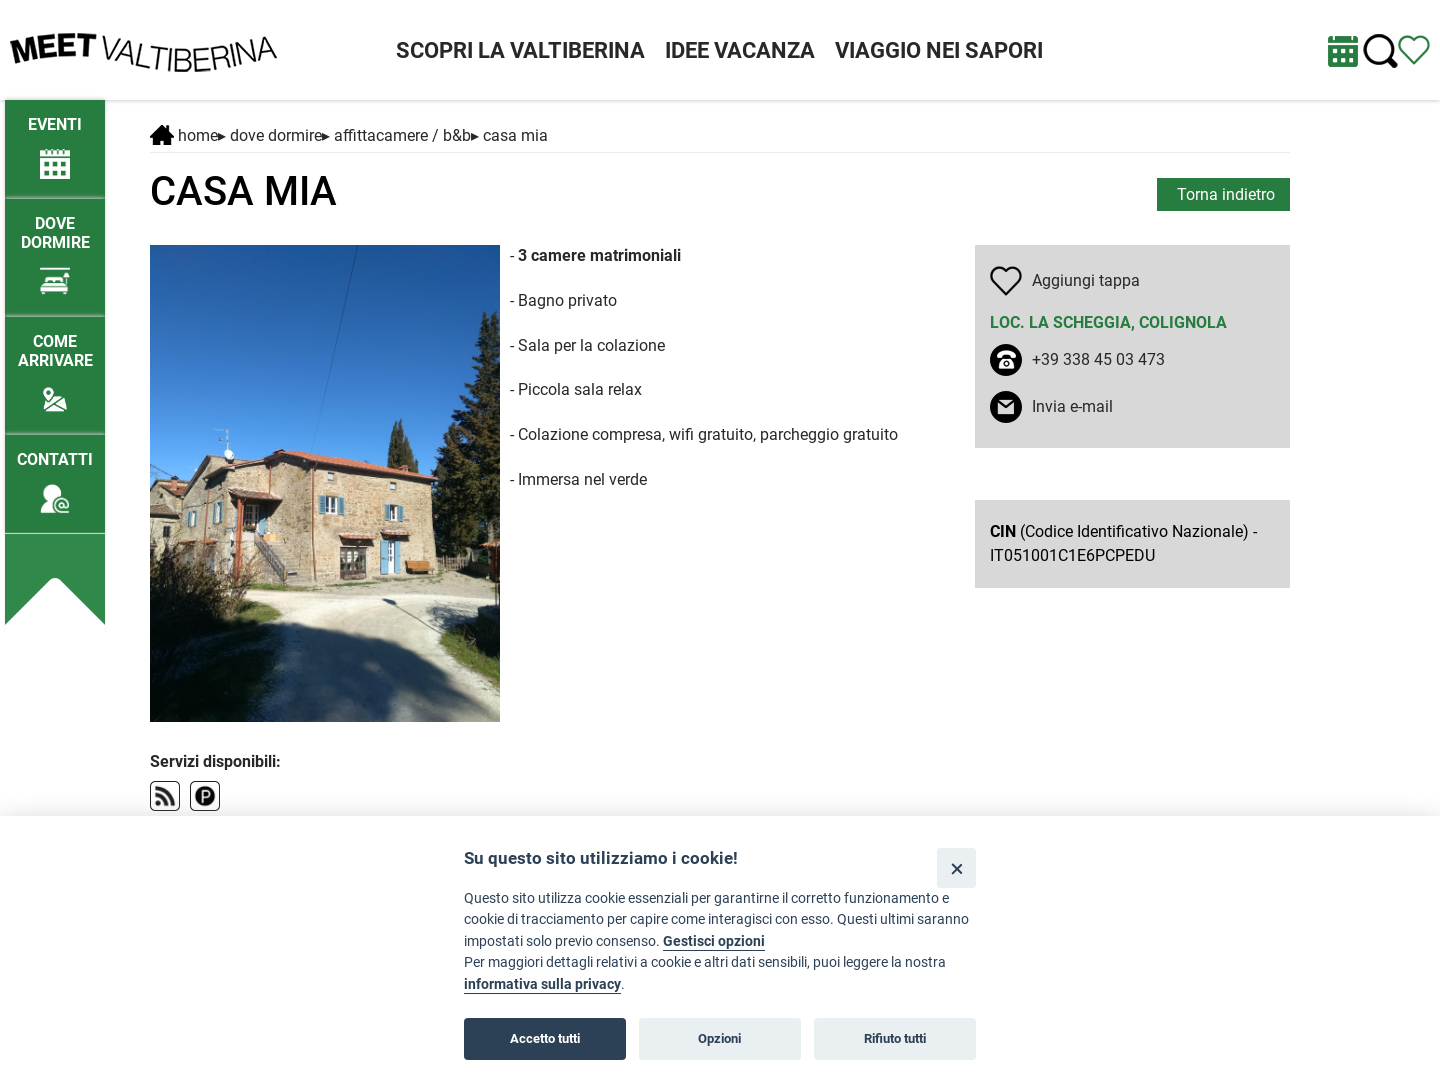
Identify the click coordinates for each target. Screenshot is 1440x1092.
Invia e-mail (1072, 406)
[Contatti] (55, 473)
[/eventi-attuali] (55, 138)
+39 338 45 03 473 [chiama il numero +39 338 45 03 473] (1098, 359)
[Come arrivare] (55, 365)
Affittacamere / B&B (402, 135)
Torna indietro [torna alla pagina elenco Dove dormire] (1226, 194)
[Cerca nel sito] (1380, 51)
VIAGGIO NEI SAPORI (939, 50)
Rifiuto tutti (895, 1038)
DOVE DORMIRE (276, 135)
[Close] (956, 867)
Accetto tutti (545, 1038)
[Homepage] (143, 48)
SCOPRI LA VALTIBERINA (520, 50)
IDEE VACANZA (740, 50)
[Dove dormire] (55, 247)
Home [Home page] (184, 135)
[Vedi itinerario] (1414, 48)
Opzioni (719, 1038)
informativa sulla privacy (542, 984)
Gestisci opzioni (714, 941)
